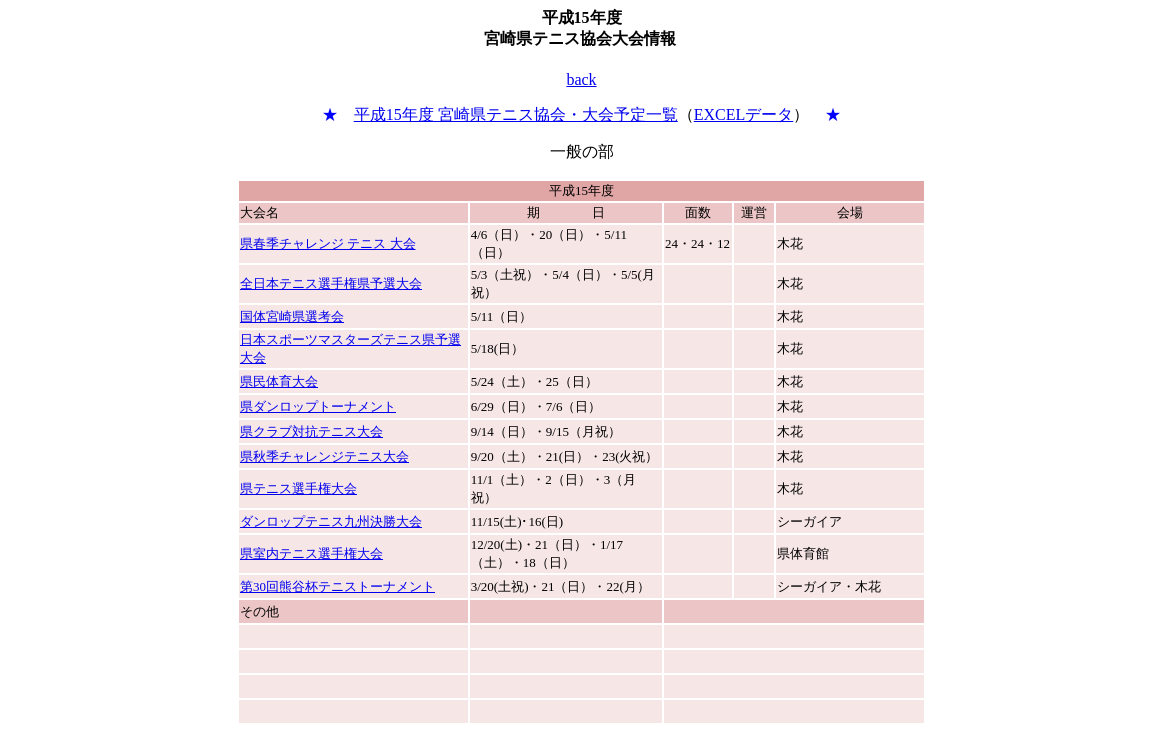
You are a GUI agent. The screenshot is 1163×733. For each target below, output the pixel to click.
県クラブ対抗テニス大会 (311, 431)
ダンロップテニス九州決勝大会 (331, 521)
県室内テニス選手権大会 (311, 553)
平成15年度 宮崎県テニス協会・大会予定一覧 (516, 114)
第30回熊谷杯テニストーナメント (337, 586)
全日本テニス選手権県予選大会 (331, 283)
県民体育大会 (279, 381)
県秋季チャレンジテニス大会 (324, 456)
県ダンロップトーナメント (318, 406)
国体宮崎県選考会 (292, 316)
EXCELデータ (744, 114)
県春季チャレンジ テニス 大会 (328, 243)
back (581, 79)
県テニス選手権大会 (298, 488)
